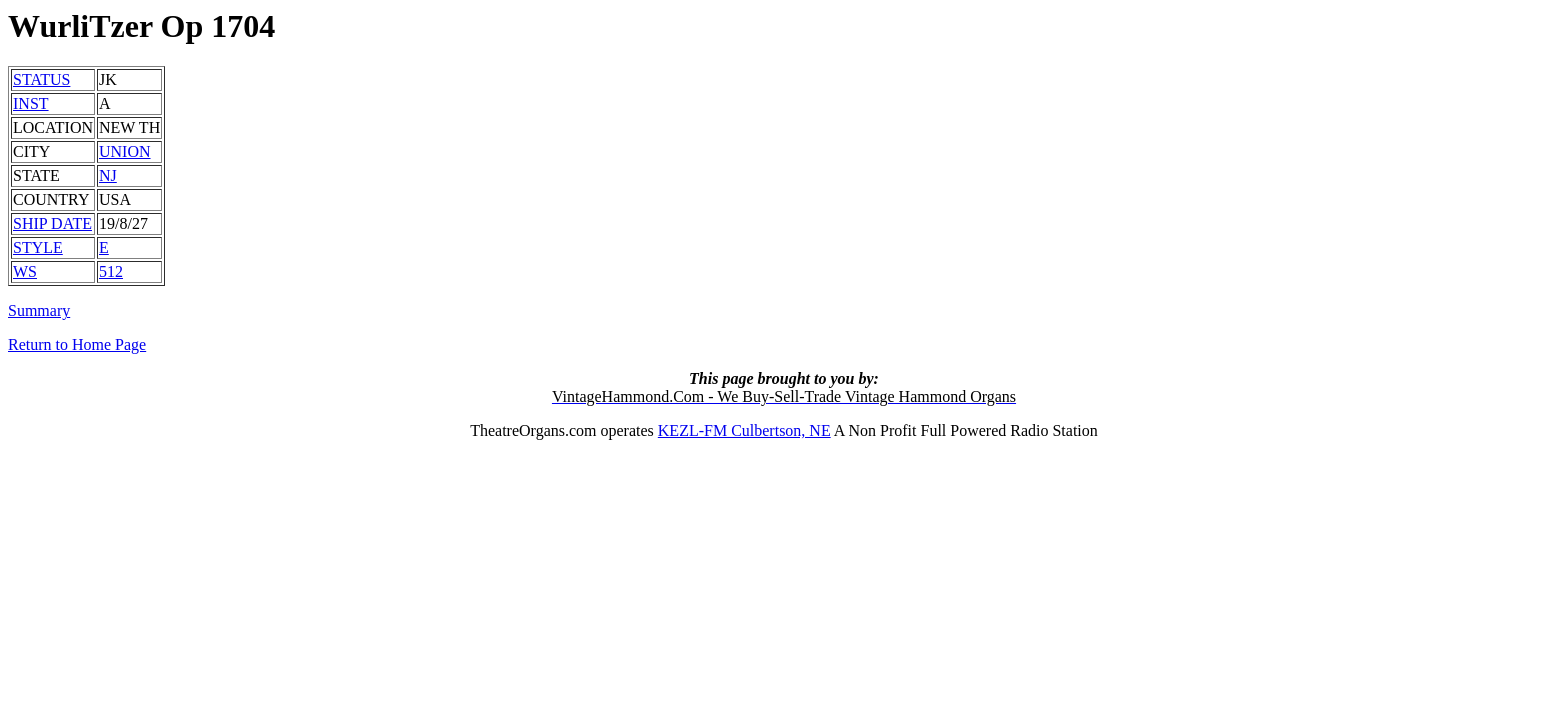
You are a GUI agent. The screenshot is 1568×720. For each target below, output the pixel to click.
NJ (108, 175)
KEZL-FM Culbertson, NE (744, 430)
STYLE (38, 247)
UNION (125, 151)
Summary (39, 310)
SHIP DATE (52, 223)
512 (111, 271)
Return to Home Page (77, 344)
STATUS (41, 79)
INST (31, 103)
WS (25, 271)
